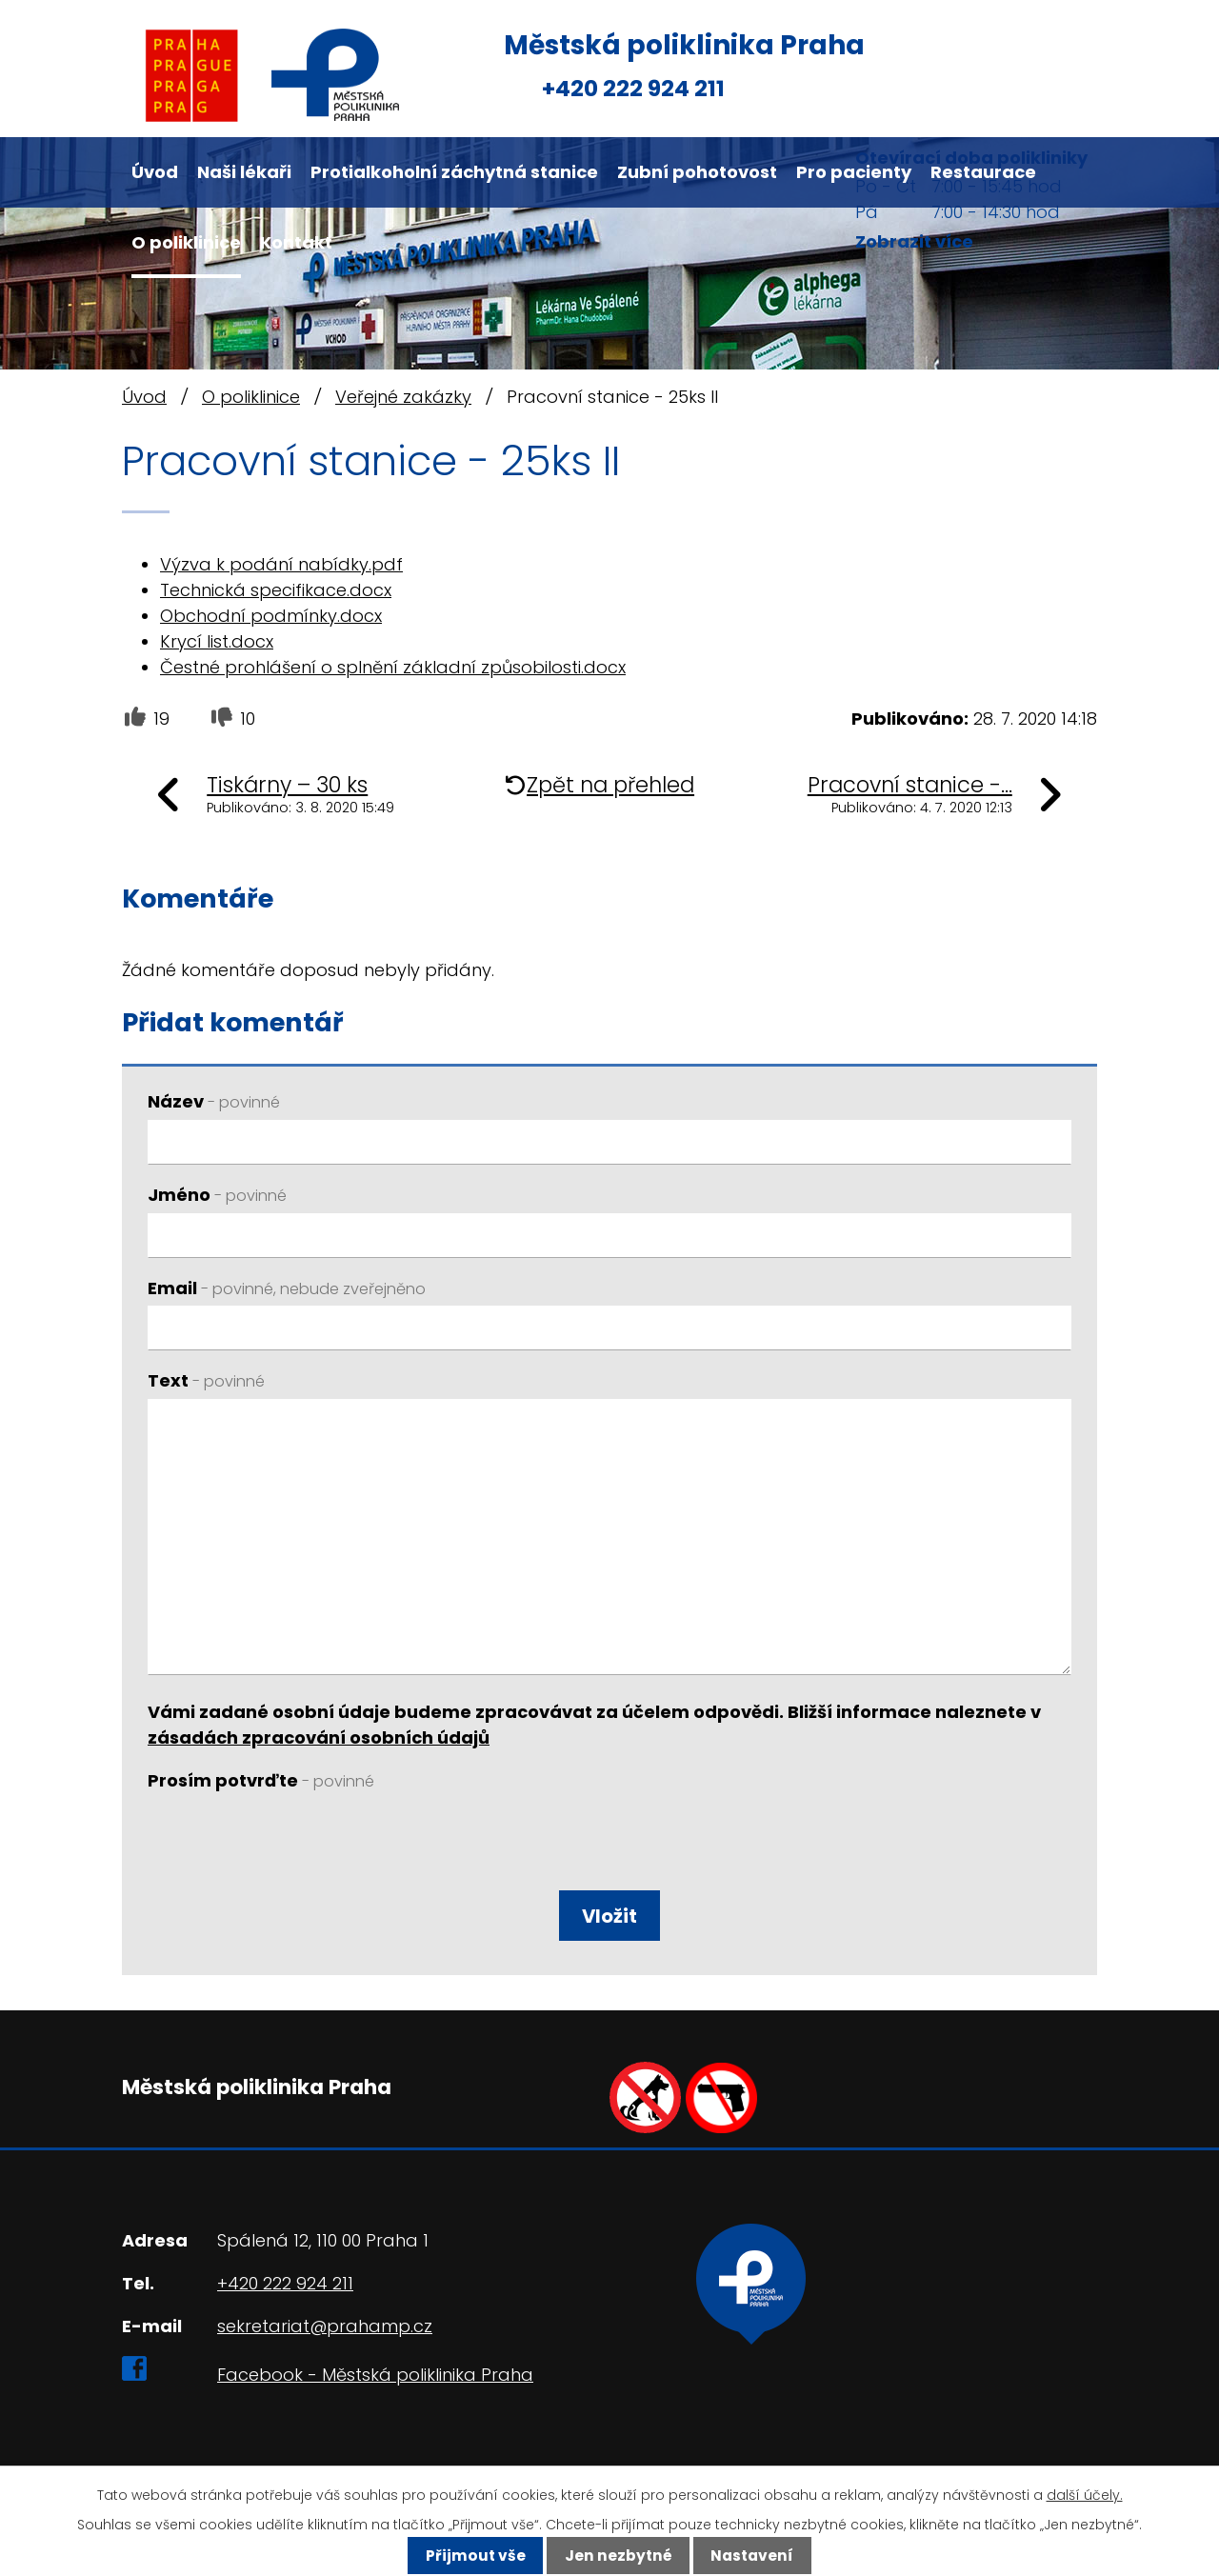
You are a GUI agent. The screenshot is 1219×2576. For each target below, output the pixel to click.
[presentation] (288, 1844)
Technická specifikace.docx (275, 590)
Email (287, 1288)
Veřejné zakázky (403, 397)
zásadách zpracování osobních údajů (319, 1737)
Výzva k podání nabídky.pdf (281, 564)
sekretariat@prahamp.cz (324, 2326)
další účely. (1085, 2495)
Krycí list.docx (216, 641)
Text (206, 1380)
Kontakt (296, 242)
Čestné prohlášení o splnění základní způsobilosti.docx (393, 667)
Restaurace (983, 172)
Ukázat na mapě (805, 2347)
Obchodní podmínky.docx (271, 616)
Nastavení (751, 2556)
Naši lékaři (244, 172)
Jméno (217, 1195)
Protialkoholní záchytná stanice (454, 172)
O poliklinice (186, 242)
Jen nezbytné (618, 2556)
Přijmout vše (476, 2556)
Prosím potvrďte (261, 1780)
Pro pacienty (853, 172)
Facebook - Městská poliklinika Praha (375, 2374)
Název (214, 1101)
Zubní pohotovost (697, 172)
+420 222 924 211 (633, 88)
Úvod (154, 172)
